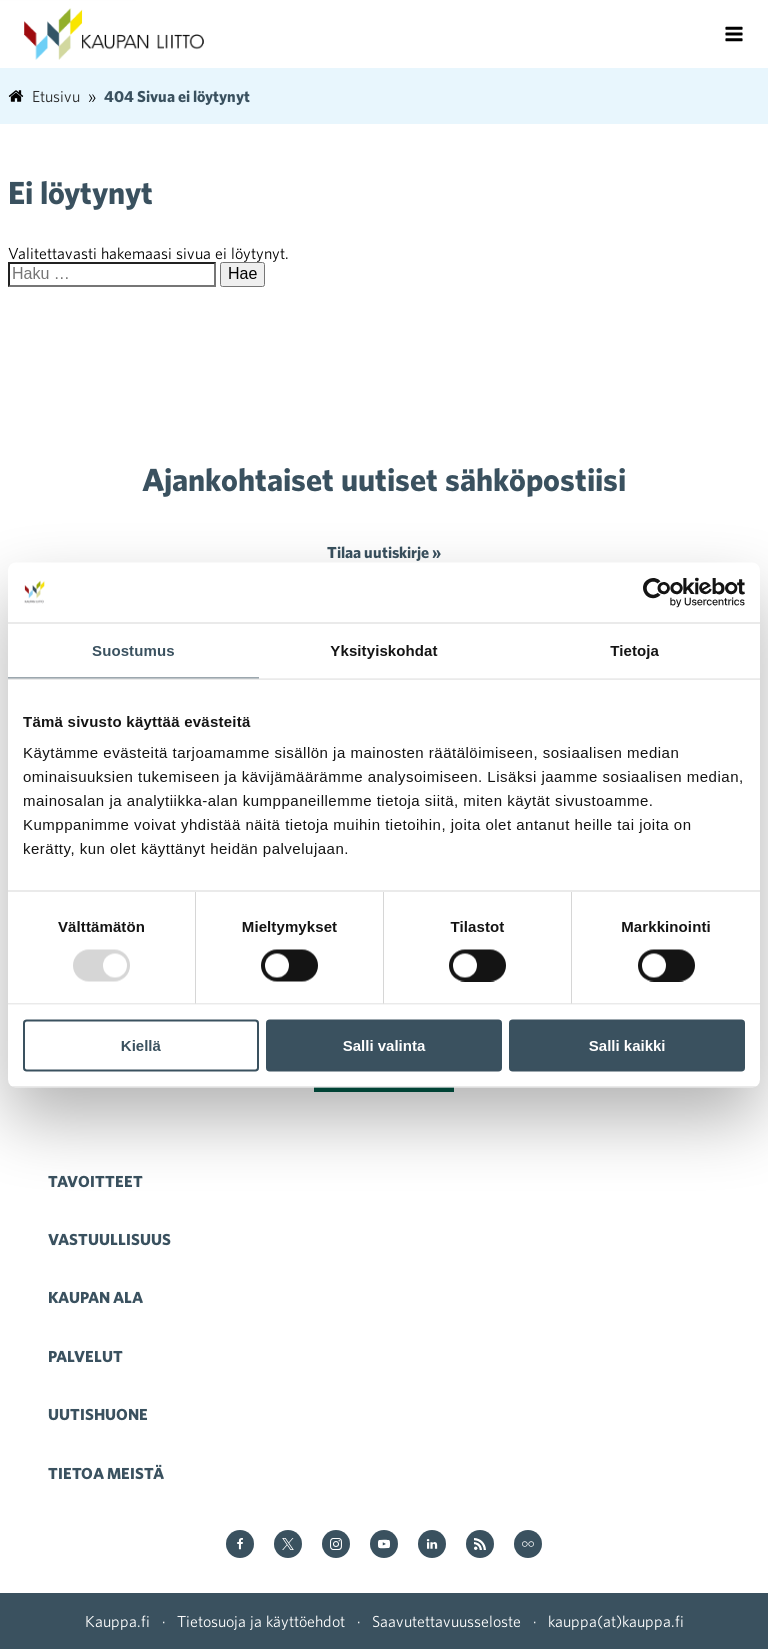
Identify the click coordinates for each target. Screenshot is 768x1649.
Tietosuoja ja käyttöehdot (261, 1621)
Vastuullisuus (109, 1239)
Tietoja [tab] (634, 649)
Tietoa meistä (106, 1473)
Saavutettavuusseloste (446, 1621)
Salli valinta (384, 1045)
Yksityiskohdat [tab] (383, 649)
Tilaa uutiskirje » (384, 552)
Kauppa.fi (117, 1621)
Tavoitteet (95, 1181)
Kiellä (141, 1045)
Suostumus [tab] (133, 649)
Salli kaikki (627, 1045)
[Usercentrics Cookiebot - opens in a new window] (657, 592)
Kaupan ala (95, 1297)
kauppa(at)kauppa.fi (616, 1621)
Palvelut (85, 1356)
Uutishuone (98, 1414)
